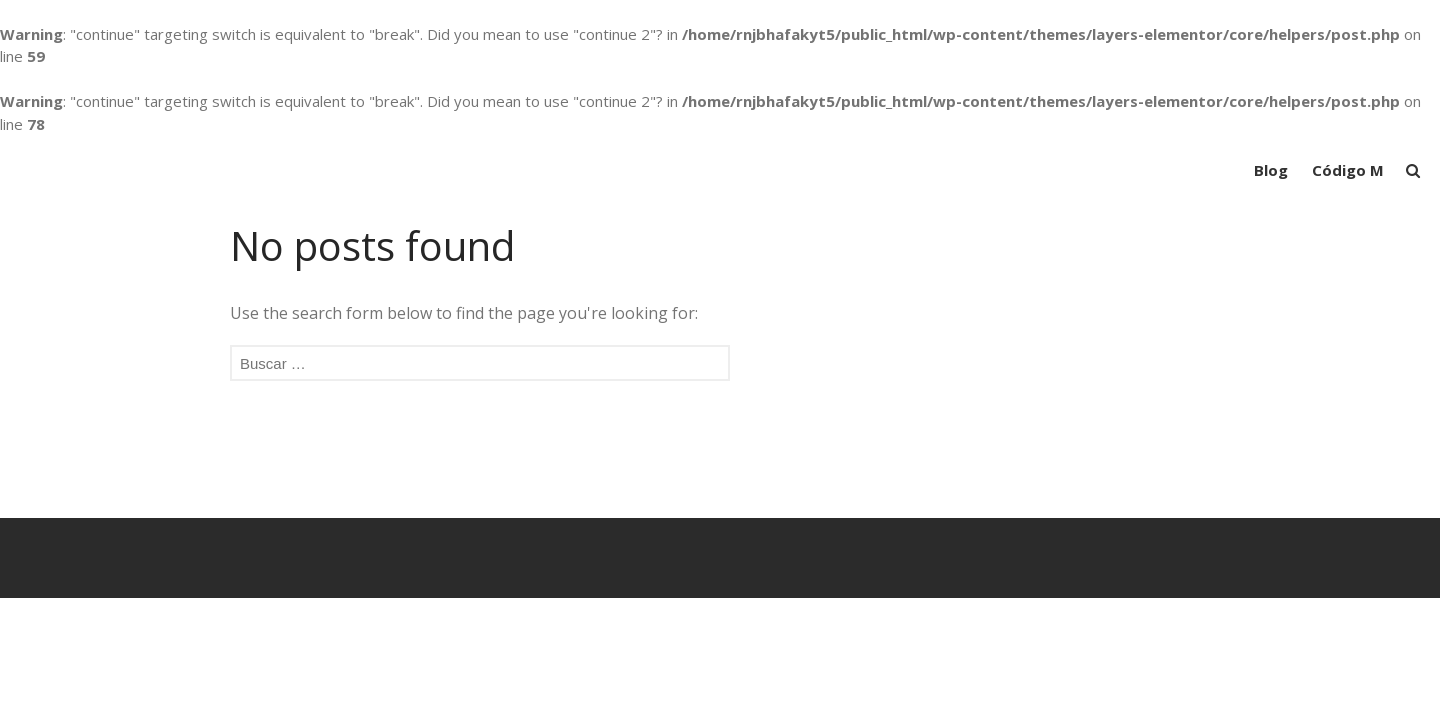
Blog (1271, 170)
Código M (1348, 170)
